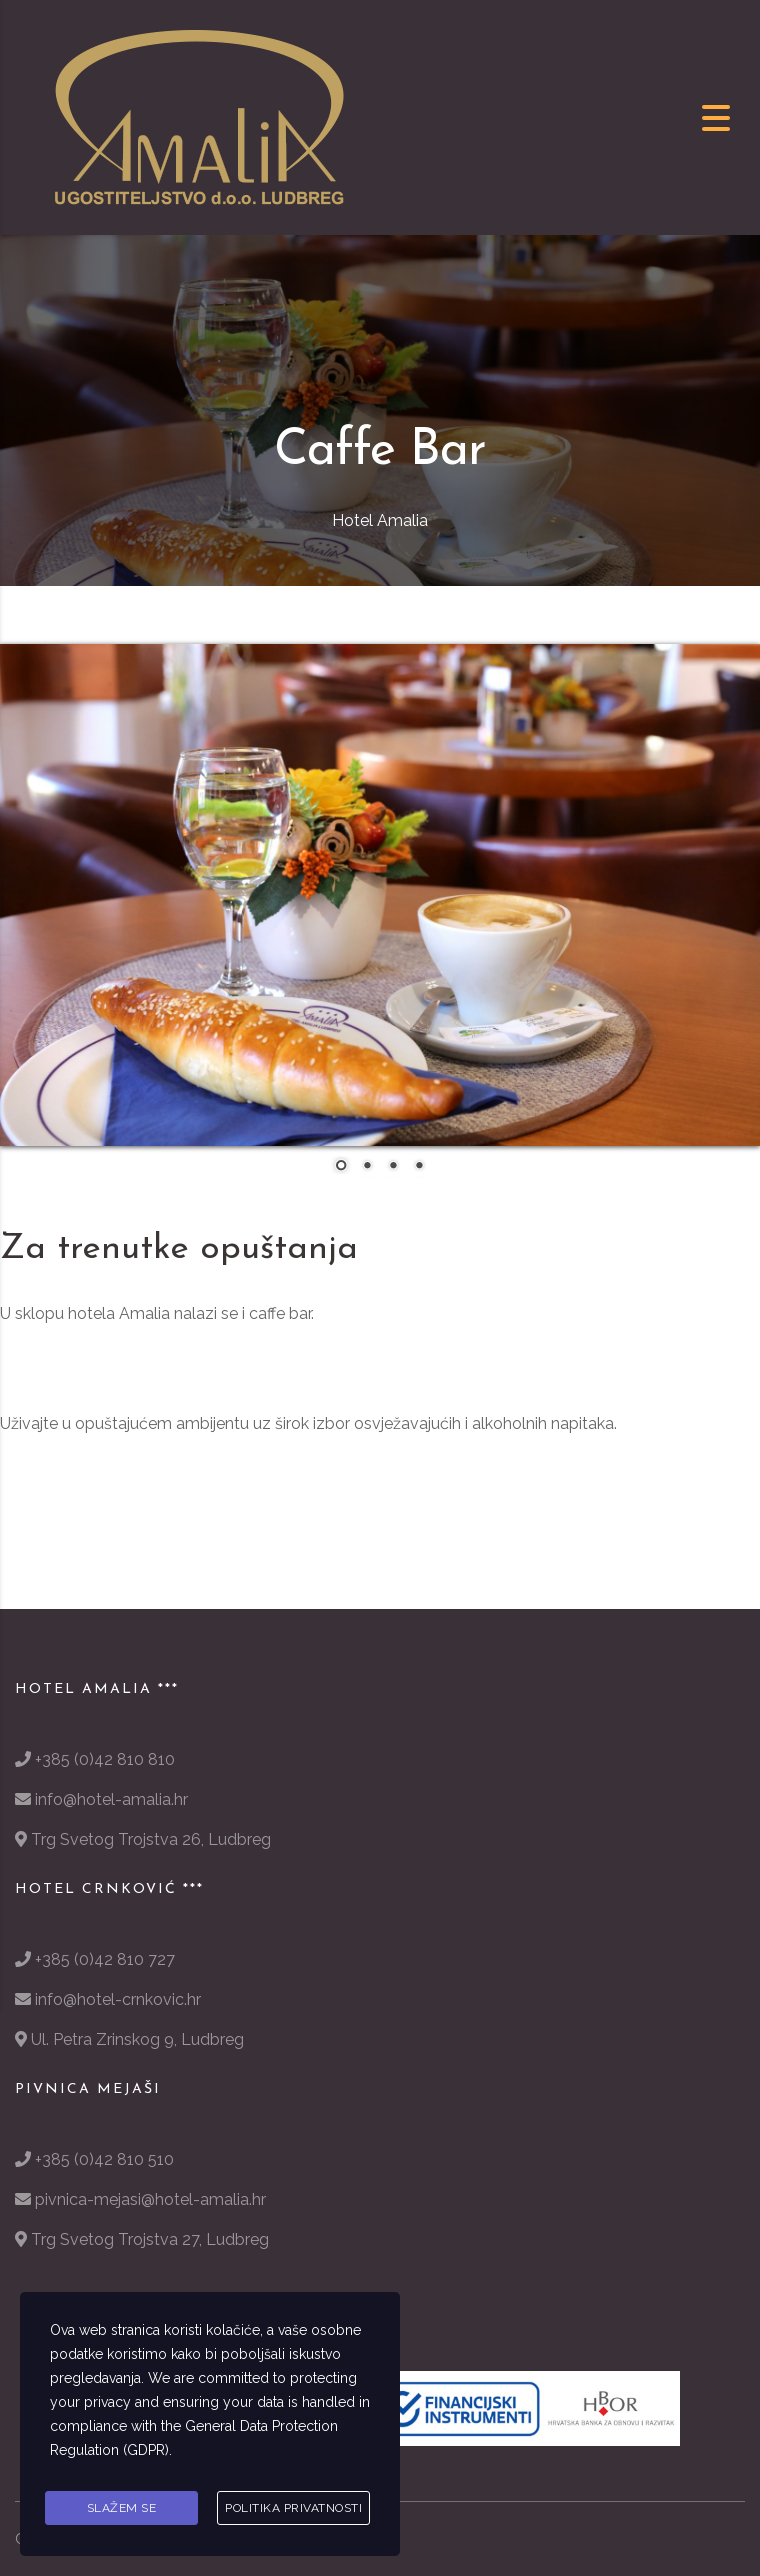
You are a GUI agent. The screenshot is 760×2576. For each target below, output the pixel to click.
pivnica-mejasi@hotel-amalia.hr (150, 2199)
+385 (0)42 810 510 (104, 2159)
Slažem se (122, 2509)
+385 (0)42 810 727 (105, 1959)
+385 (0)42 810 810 (105, 1759)
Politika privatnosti (293, 2509)
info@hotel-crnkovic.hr (118, 1999)
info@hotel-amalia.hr (111, 1799)
